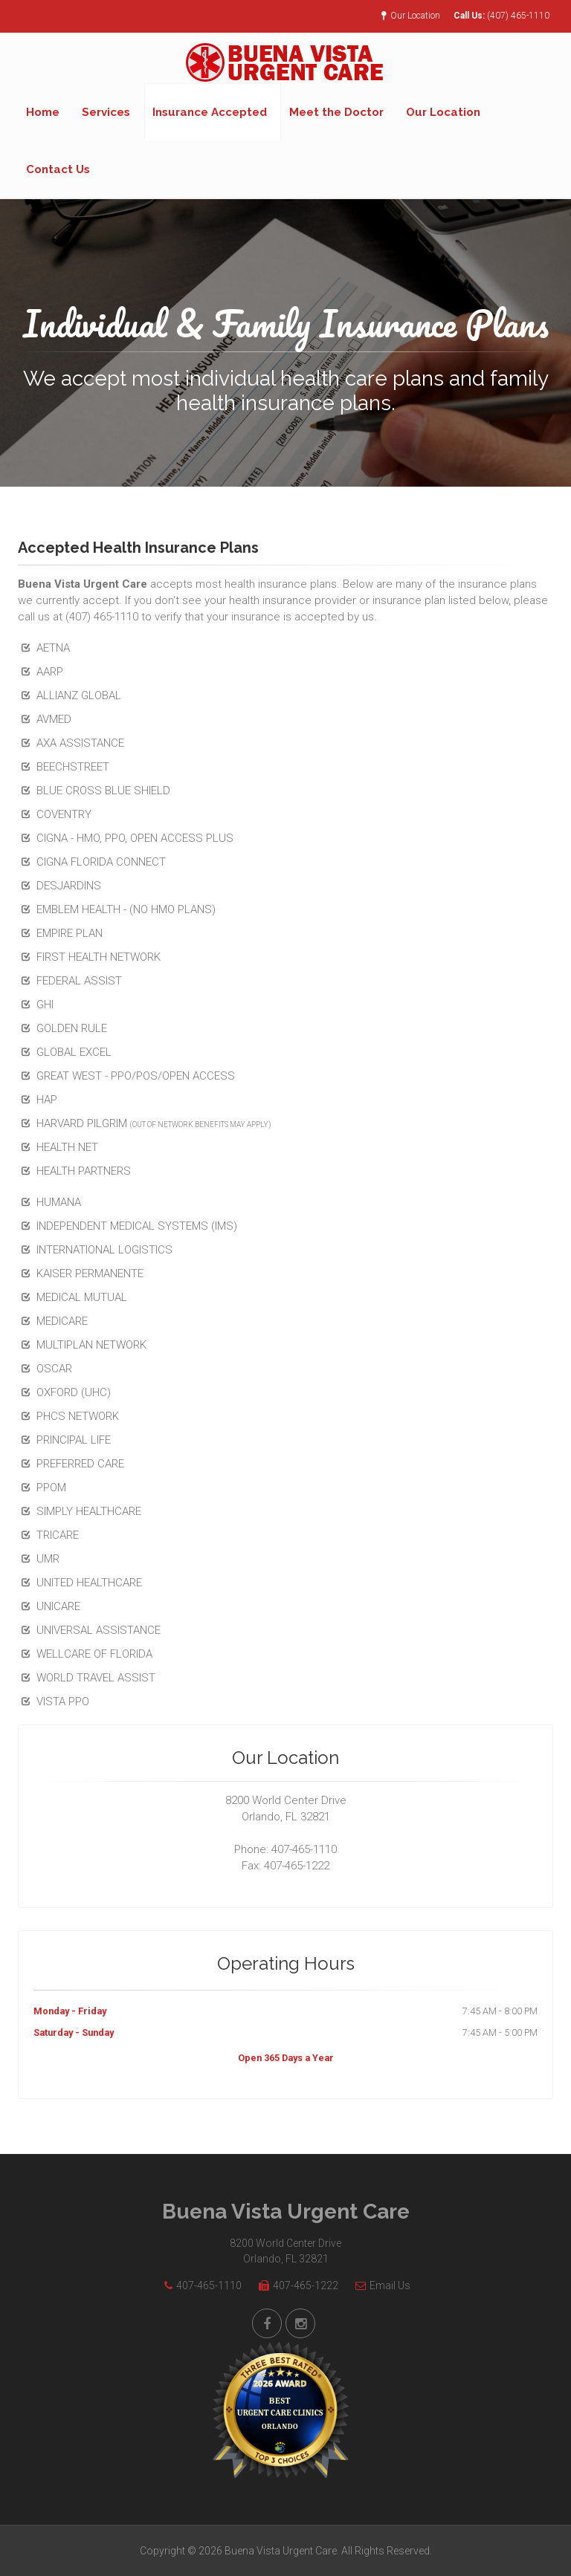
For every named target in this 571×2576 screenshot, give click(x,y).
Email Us (379, 2285)
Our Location (410, 15)
